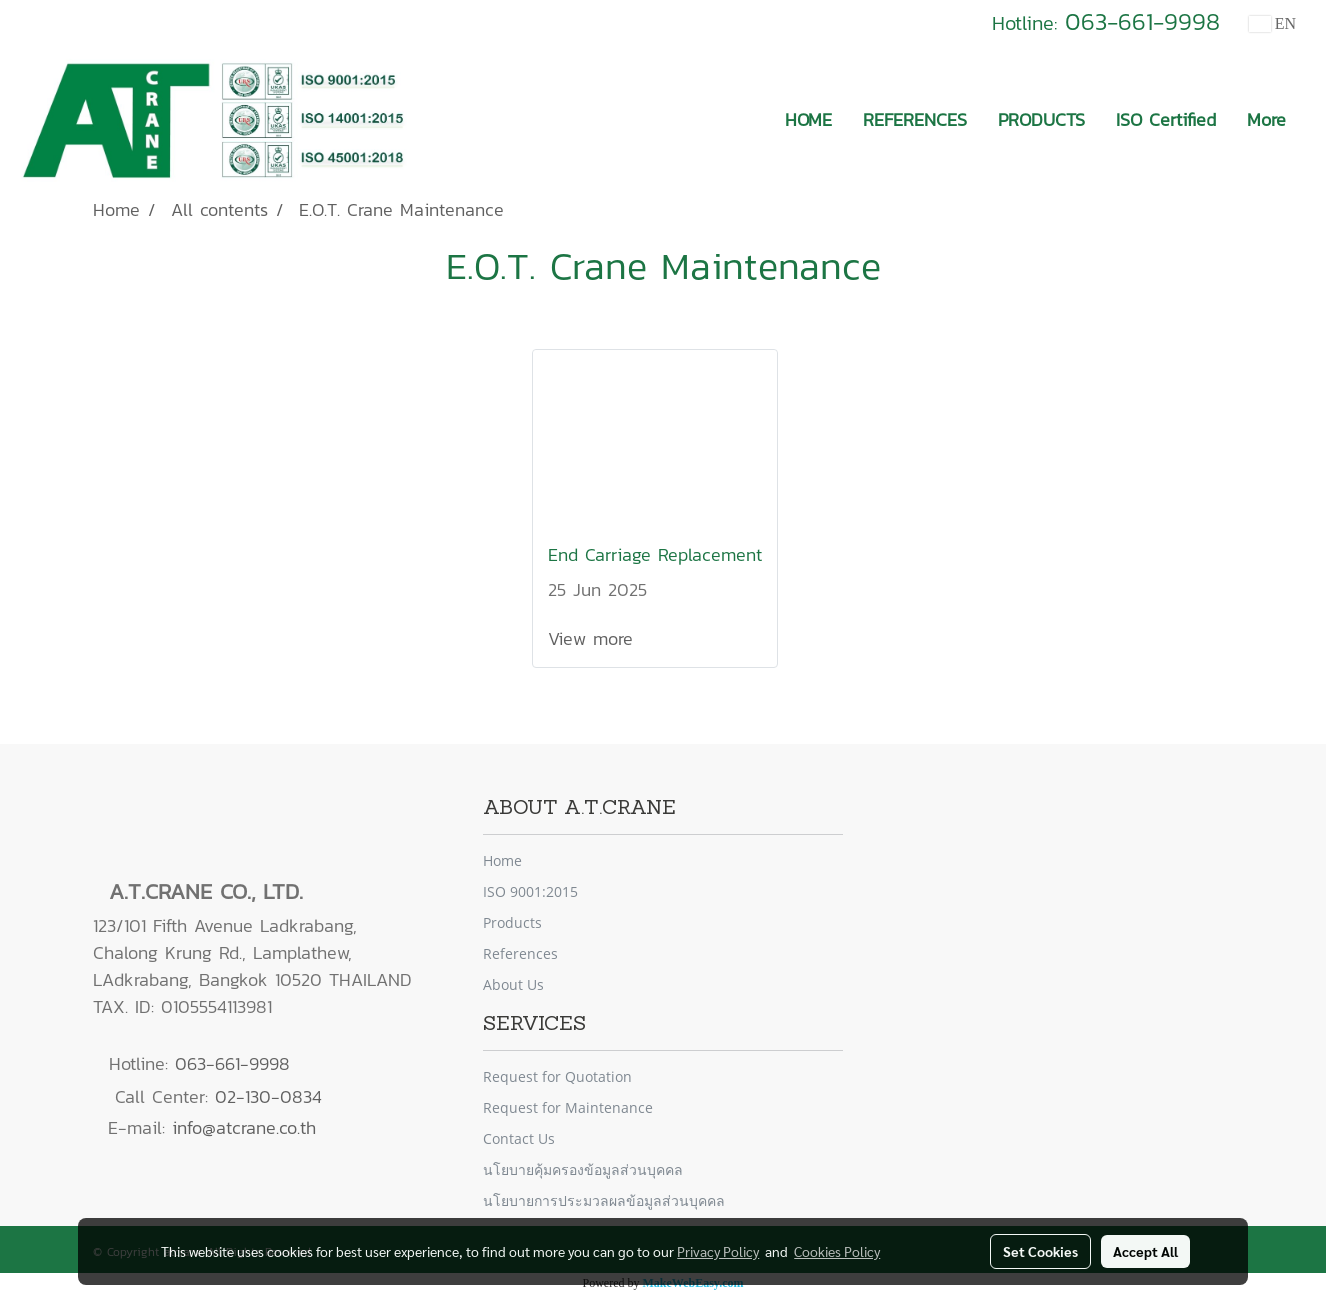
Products (512, 922)
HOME (808, 119)
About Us (513, 984)
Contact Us (519, 1138)
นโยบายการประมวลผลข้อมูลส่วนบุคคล (604, 1200)
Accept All (1145, 1251)
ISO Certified (1166, 119)
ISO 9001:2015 (530, 891)
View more (594, 638)
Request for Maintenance (568, 1107)
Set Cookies (1040, 1251)
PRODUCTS (1041, 119)
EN (1272, 23)
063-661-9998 (1142, 21)
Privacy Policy (718, 1251)
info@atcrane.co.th (244, 1127)
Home (502, 860)
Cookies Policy (837, 1251)
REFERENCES (915, 119)
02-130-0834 (268, 1096)
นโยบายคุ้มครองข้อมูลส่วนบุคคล (583, 1169)
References (520, 953)
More (1266, 119)
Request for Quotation (557, 1076)
